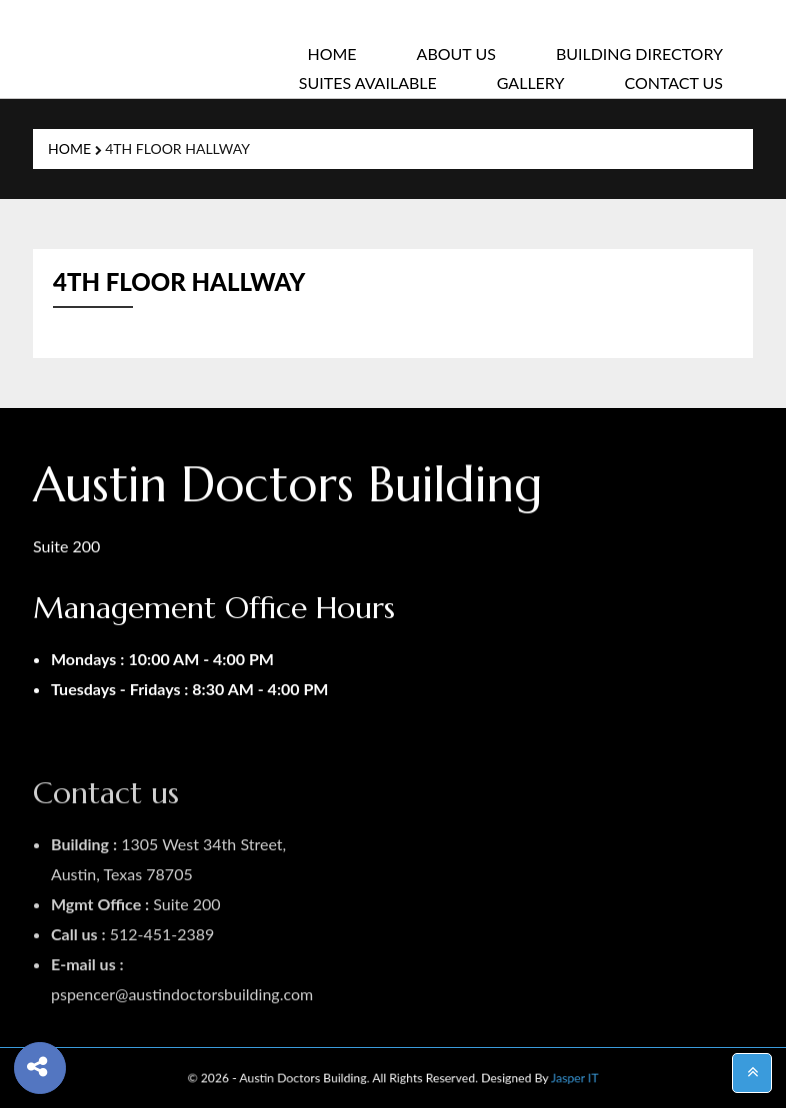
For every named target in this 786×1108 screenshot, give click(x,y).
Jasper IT (534, 1077)
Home (331, 53)
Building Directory (639, 53)
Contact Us (673, 82)
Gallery (531, 82)
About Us (456, 53)
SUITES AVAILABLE (368, 82)
